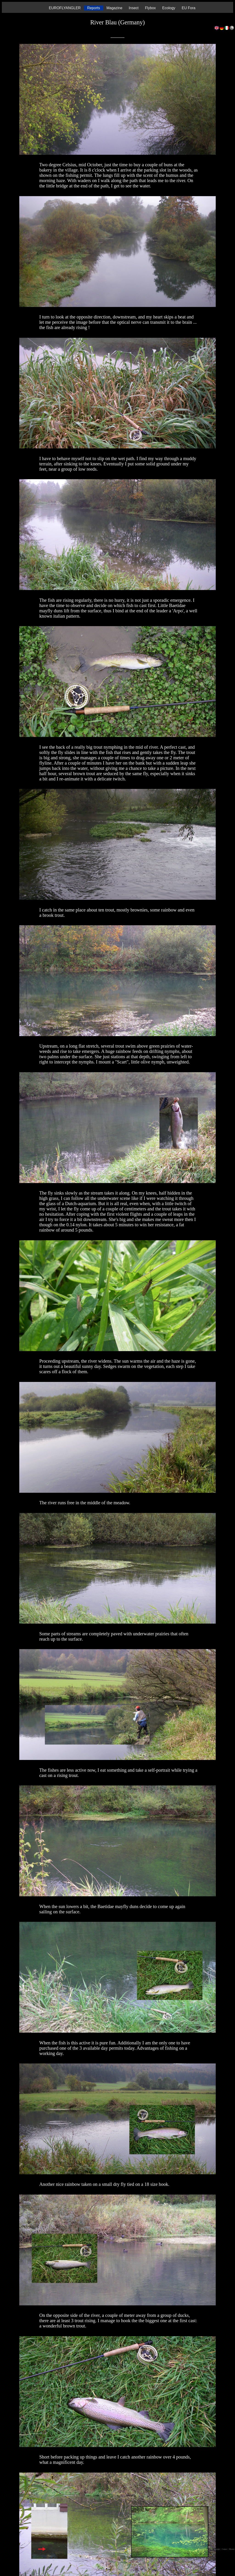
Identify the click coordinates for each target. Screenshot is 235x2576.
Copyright (216, 2549)
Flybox (150, 8)
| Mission (231, 2549)
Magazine (114, 8)
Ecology (168, 8)
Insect (134, 8)
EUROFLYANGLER (65, 8)
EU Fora (189, 8)
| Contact (224, 2549)
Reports (93, 8)
